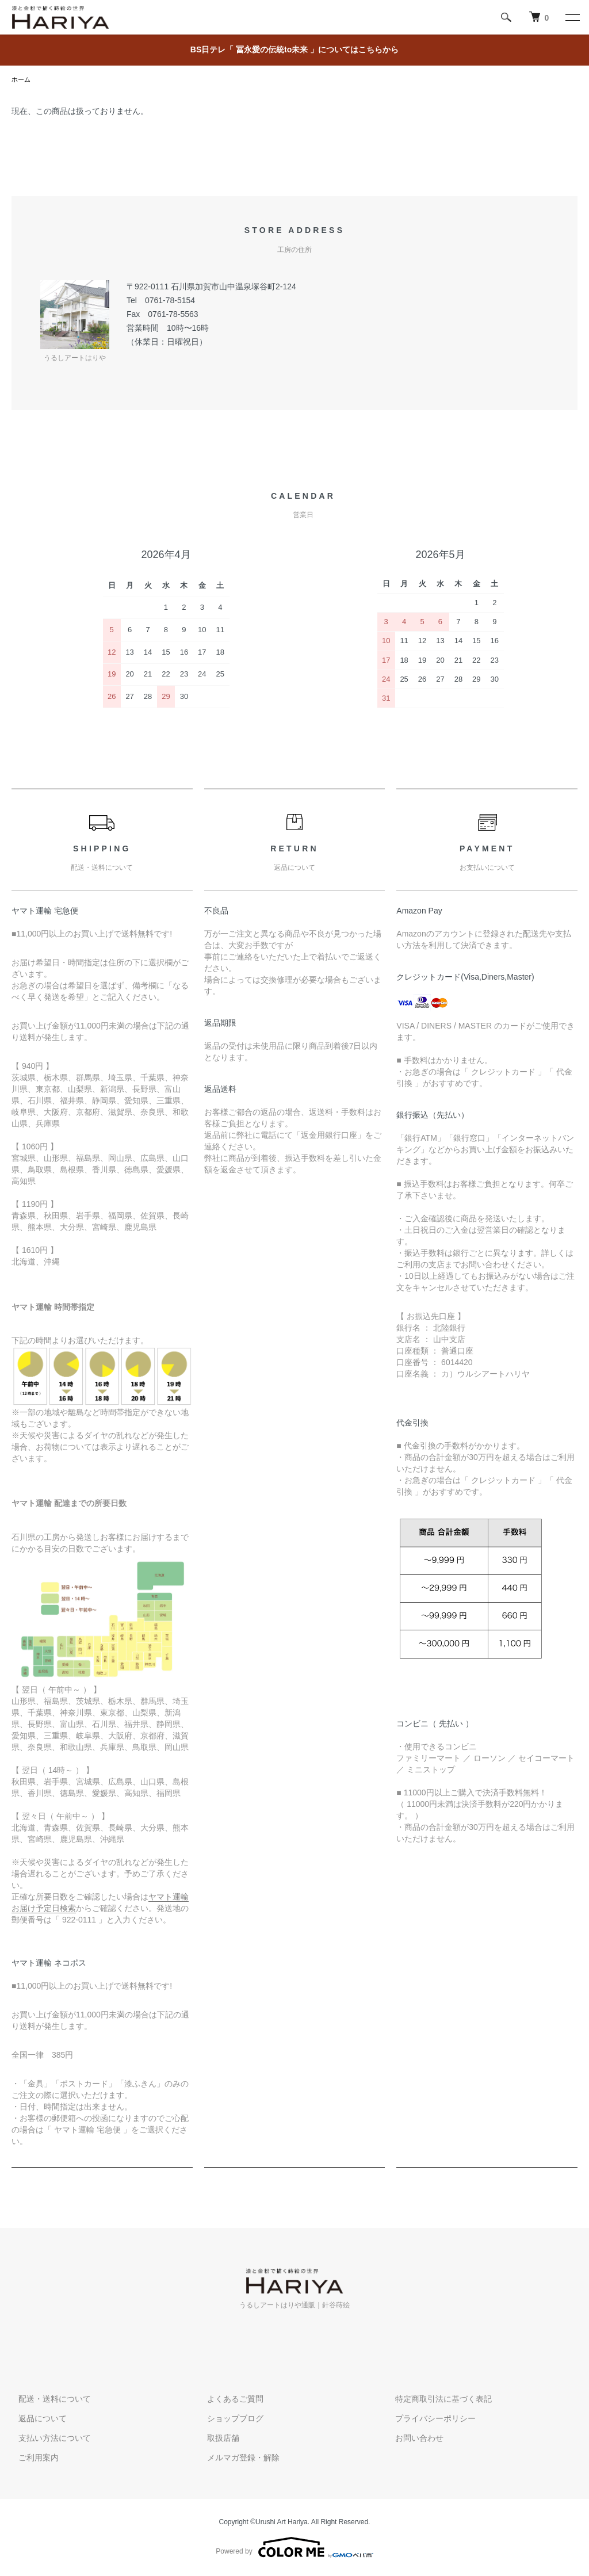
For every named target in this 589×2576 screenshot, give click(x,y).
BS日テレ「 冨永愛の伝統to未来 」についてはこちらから (294, 49)
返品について (36, 2419)
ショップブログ (228, 2419)
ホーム (22, 80)
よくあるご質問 (228, 2400)
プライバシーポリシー (429, 2419)
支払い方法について (48, 2439)
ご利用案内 (32, 2458)
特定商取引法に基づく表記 (437, 2400)
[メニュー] (571, 17)
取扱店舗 (216, 2439)
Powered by (294, 2548)
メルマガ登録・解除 (236, 2458)
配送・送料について (48, 2400)
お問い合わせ (413, 2439)
